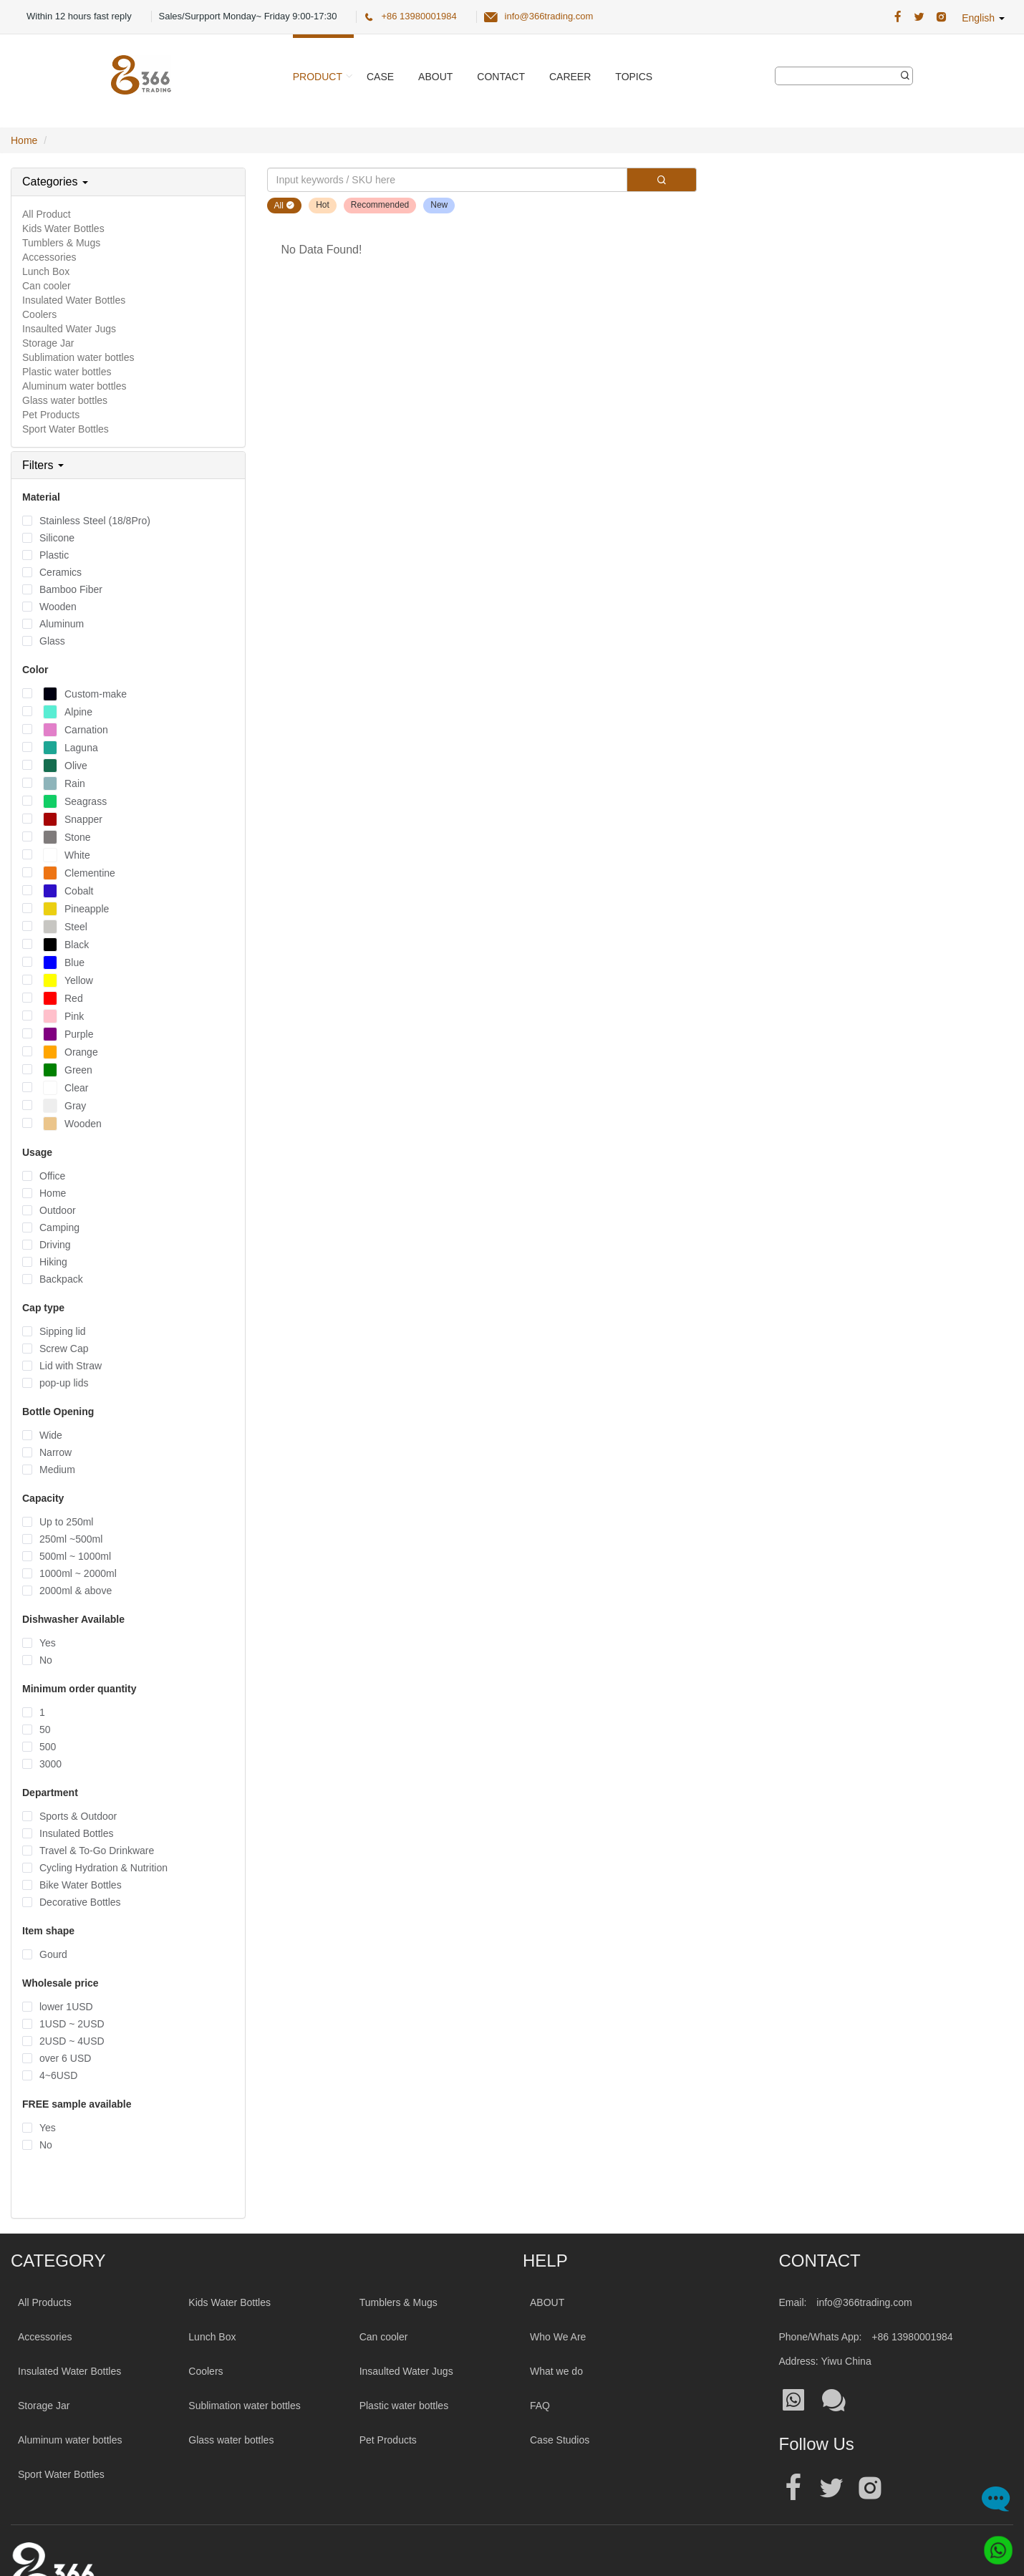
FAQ (540, 2405)
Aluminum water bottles (74, 386)
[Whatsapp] (993, 2545)
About (435, 76)
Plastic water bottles (67, 371)
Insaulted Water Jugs (69, 328)
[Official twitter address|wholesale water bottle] (831, 2488)
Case (380, 76)
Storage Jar (48, 343)
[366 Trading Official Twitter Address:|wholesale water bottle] (919, 17)
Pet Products (50, 414)
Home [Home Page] (24, 140)
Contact (501, 76)
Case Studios (559, 2440)
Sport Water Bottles (65, 429)
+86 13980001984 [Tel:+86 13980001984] (911, 2337)
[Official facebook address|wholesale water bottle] (793, 2488)
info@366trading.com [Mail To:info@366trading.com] (864, 2302)
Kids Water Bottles (63, 228)
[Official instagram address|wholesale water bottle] (870, 2488)
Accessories (49, 257)
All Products (45, 2302)
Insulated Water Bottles (73, 300)
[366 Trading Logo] (141, 74)
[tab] (128, 182)
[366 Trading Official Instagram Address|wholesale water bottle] (941, 17)
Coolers (39, 314)
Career (570, 76)
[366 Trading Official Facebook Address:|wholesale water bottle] (898, 17)
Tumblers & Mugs (61, 243)
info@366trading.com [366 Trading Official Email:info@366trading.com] (549, 16)
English (983, 18)
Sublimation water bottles (78, 357)
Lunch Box (45, 271)
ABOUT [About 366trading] (547, 2302)
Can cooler (46, 285)
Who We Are (558, 2337)
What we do (556, 2371)
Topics (633, 76)
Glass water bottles (64, 400)
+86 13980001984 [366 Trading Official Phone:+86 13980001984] (418, 16)
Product (317, 76)
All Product (46, 214)
